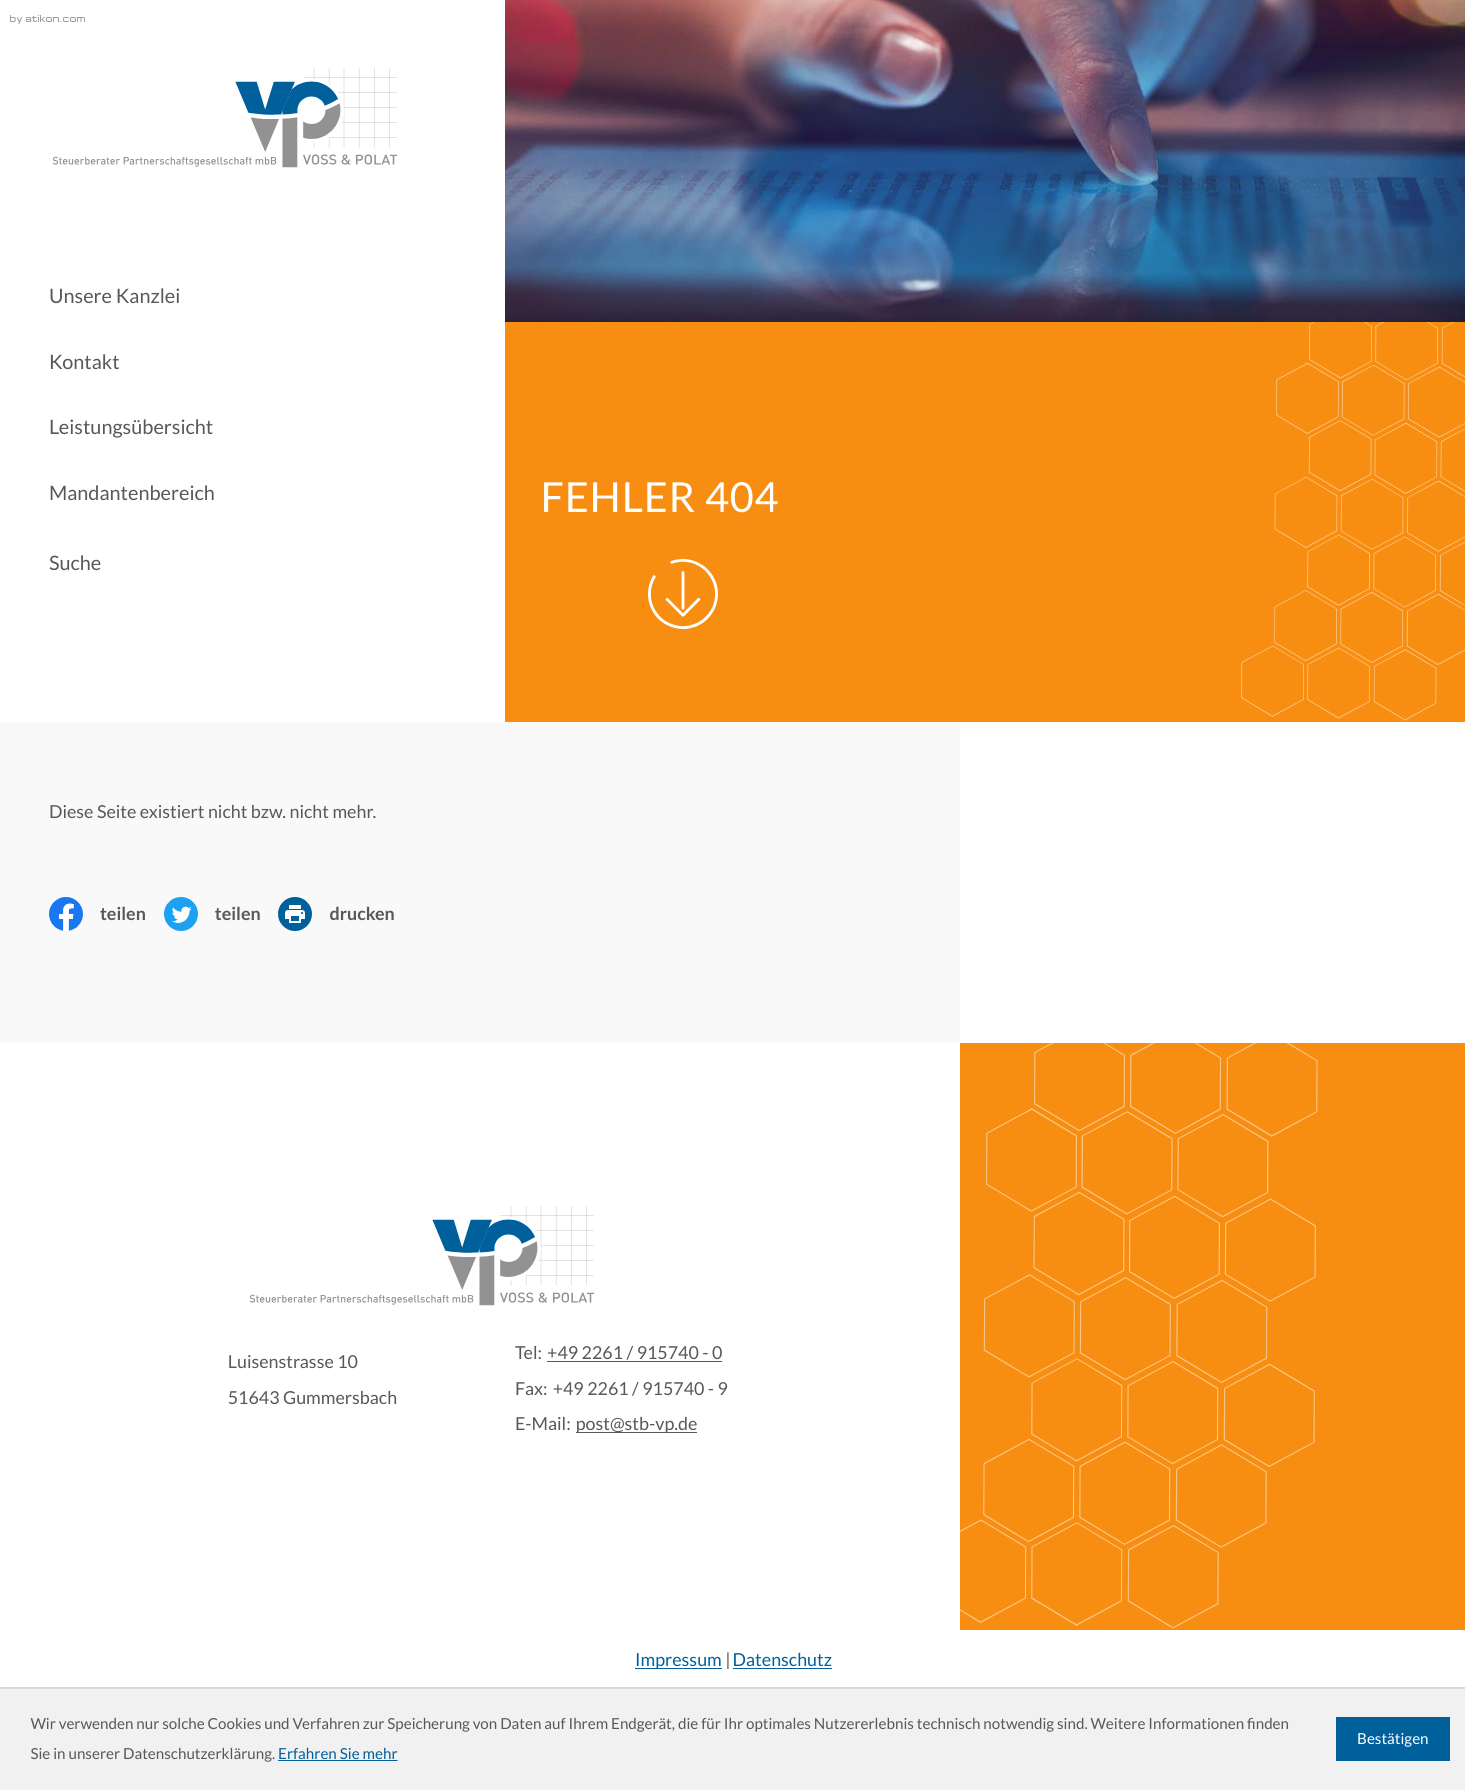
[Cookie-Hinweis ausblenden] (1393, 1739)
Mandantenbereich (132, 493)
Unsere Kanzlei (114, 296)
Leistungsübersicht (131, 427)
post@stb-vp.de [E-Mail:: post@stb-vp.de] (637, 1424)
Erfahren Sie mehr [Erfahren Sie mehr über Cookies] (337, 1754)
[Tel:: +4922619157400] (634, 1353)
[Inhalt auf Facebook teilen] (106, 914)
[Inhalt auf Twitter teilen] (221, 914)
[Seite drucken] (345, 914)
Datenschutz (782, 1659)
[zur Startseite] (224, 118)
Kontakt (84, 362)
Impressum (678, 1659)
